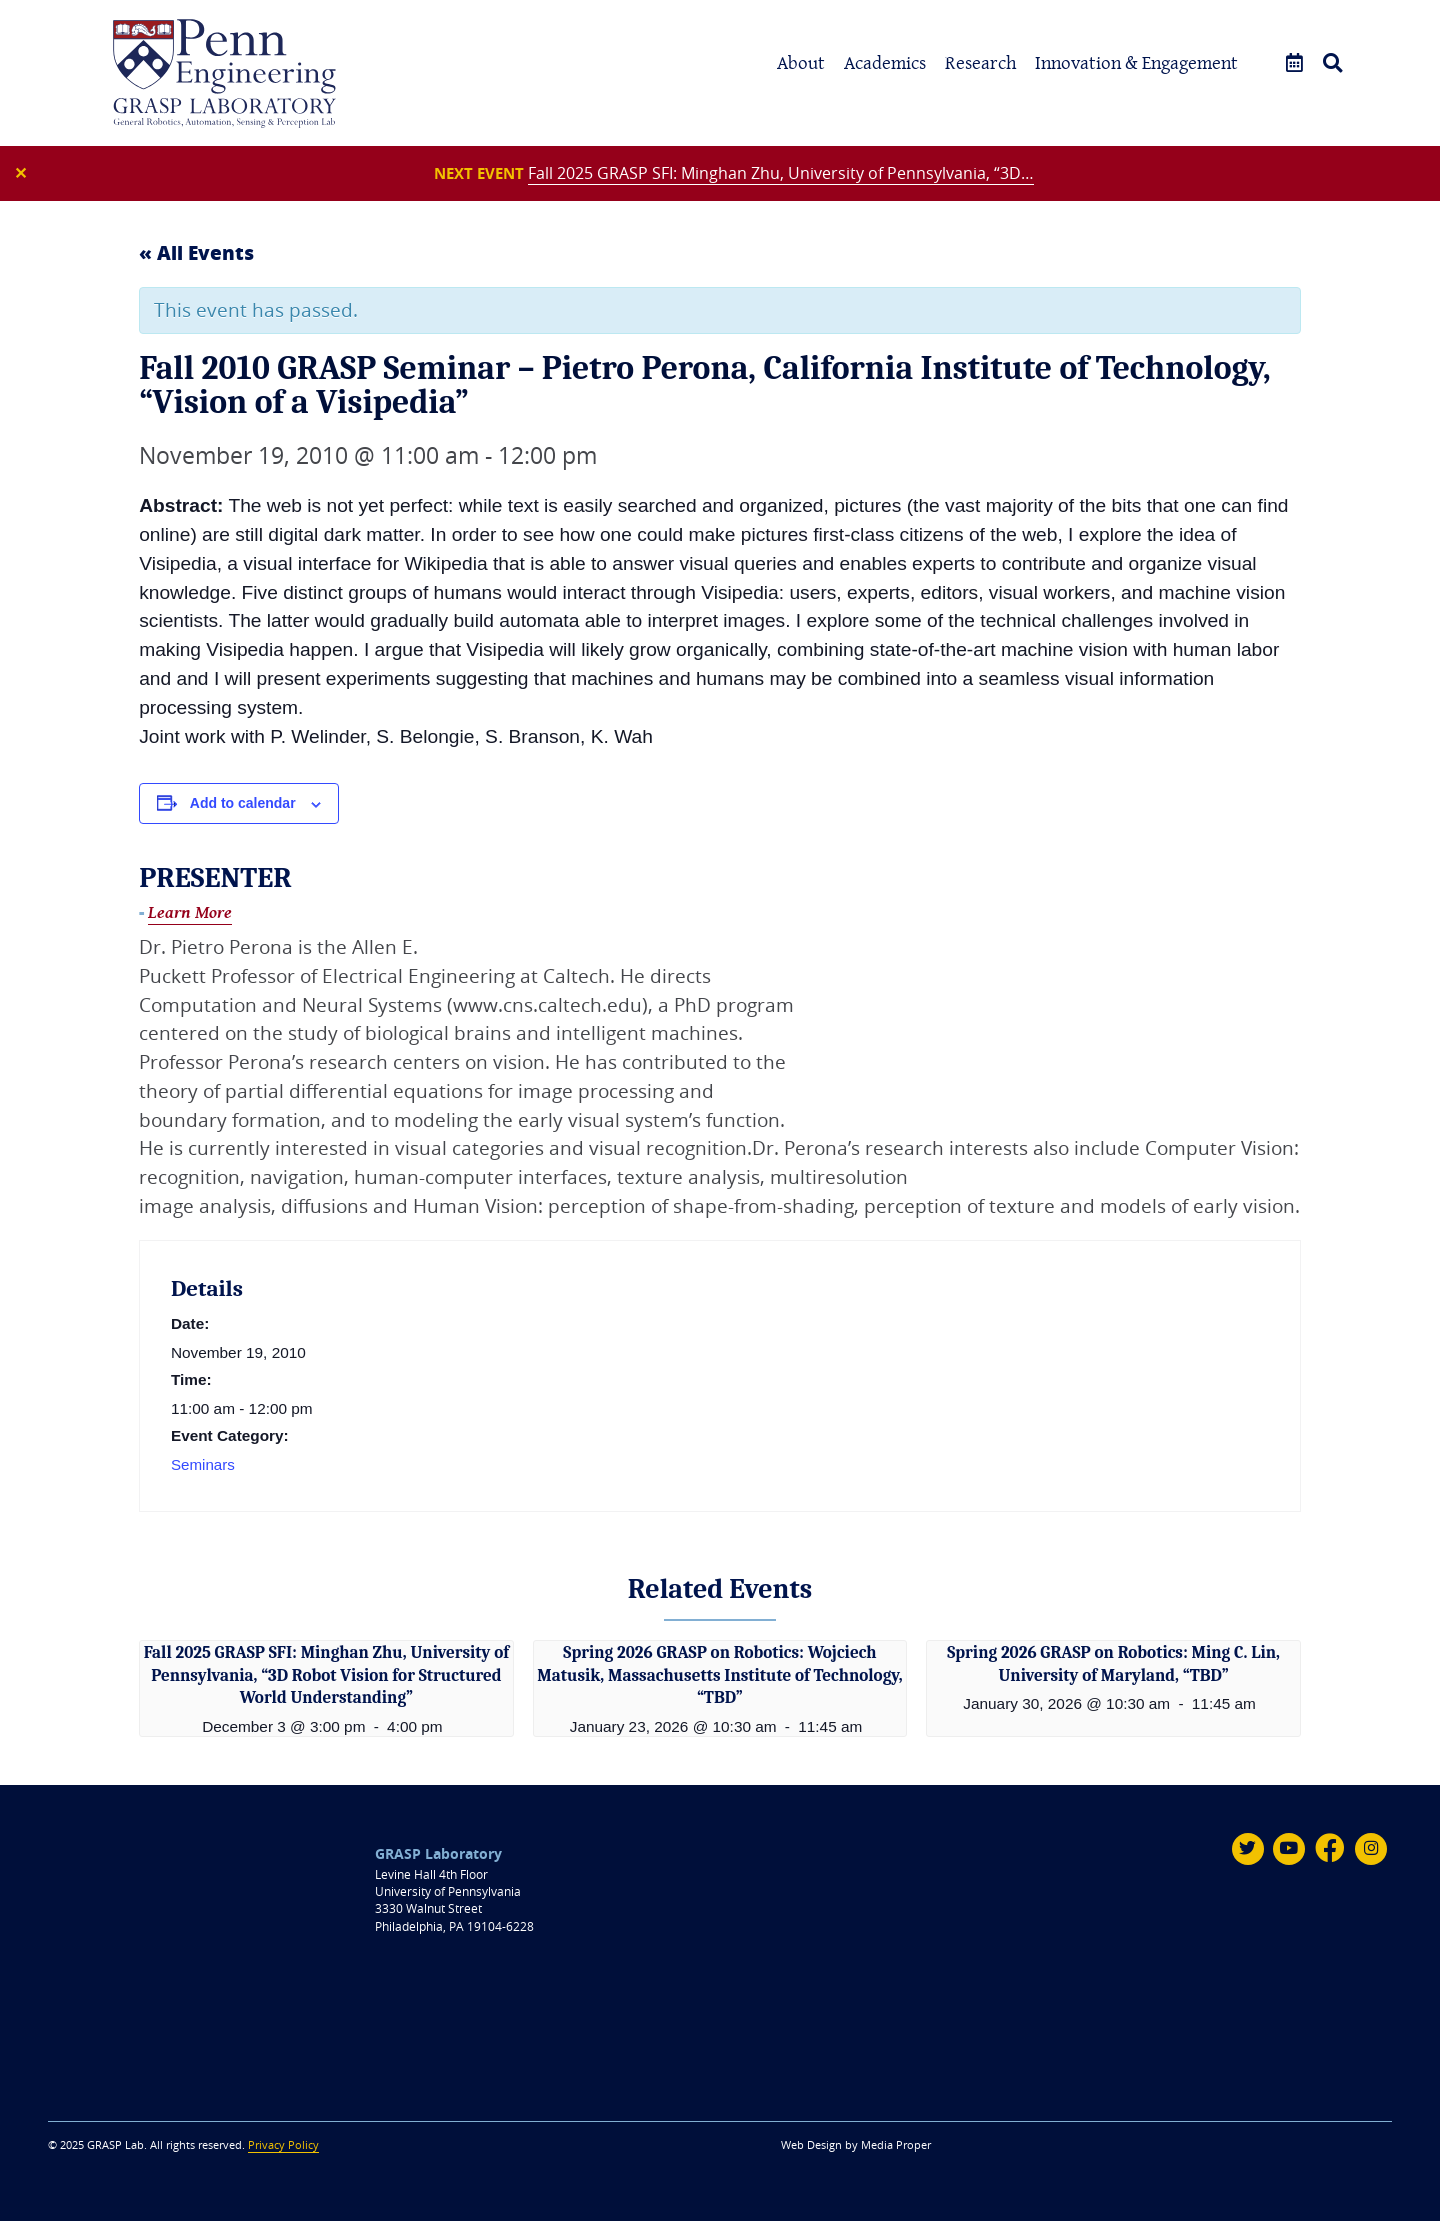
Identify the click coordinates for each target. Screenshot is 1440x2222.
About (801, 62)
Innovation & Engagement (1136, 62)
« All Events (196, 255)
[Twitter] (1246, 1850)
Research (980, 62)
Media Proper (896, 2146)
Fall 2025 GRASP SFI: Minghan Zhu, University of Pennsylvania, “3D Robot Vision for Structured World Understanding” (326, 1677)
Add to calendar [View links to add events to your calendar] (243, 806)
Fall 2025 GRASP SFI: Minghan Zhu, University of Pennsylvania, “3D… (785, 174)
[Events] (1294, 63)
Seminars (203, 1467)
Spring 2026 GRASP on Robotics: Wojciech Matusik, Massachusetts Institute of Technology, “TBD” (719, 1677)
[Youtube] (1288, 1850)
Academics (885, 62)
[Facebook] (1330, 1850)
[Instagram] (1371, 1850)
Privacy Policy (283, 2146)
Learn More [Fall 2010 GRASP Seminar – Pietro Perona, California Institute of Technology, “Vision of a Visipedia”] (190, 915)
